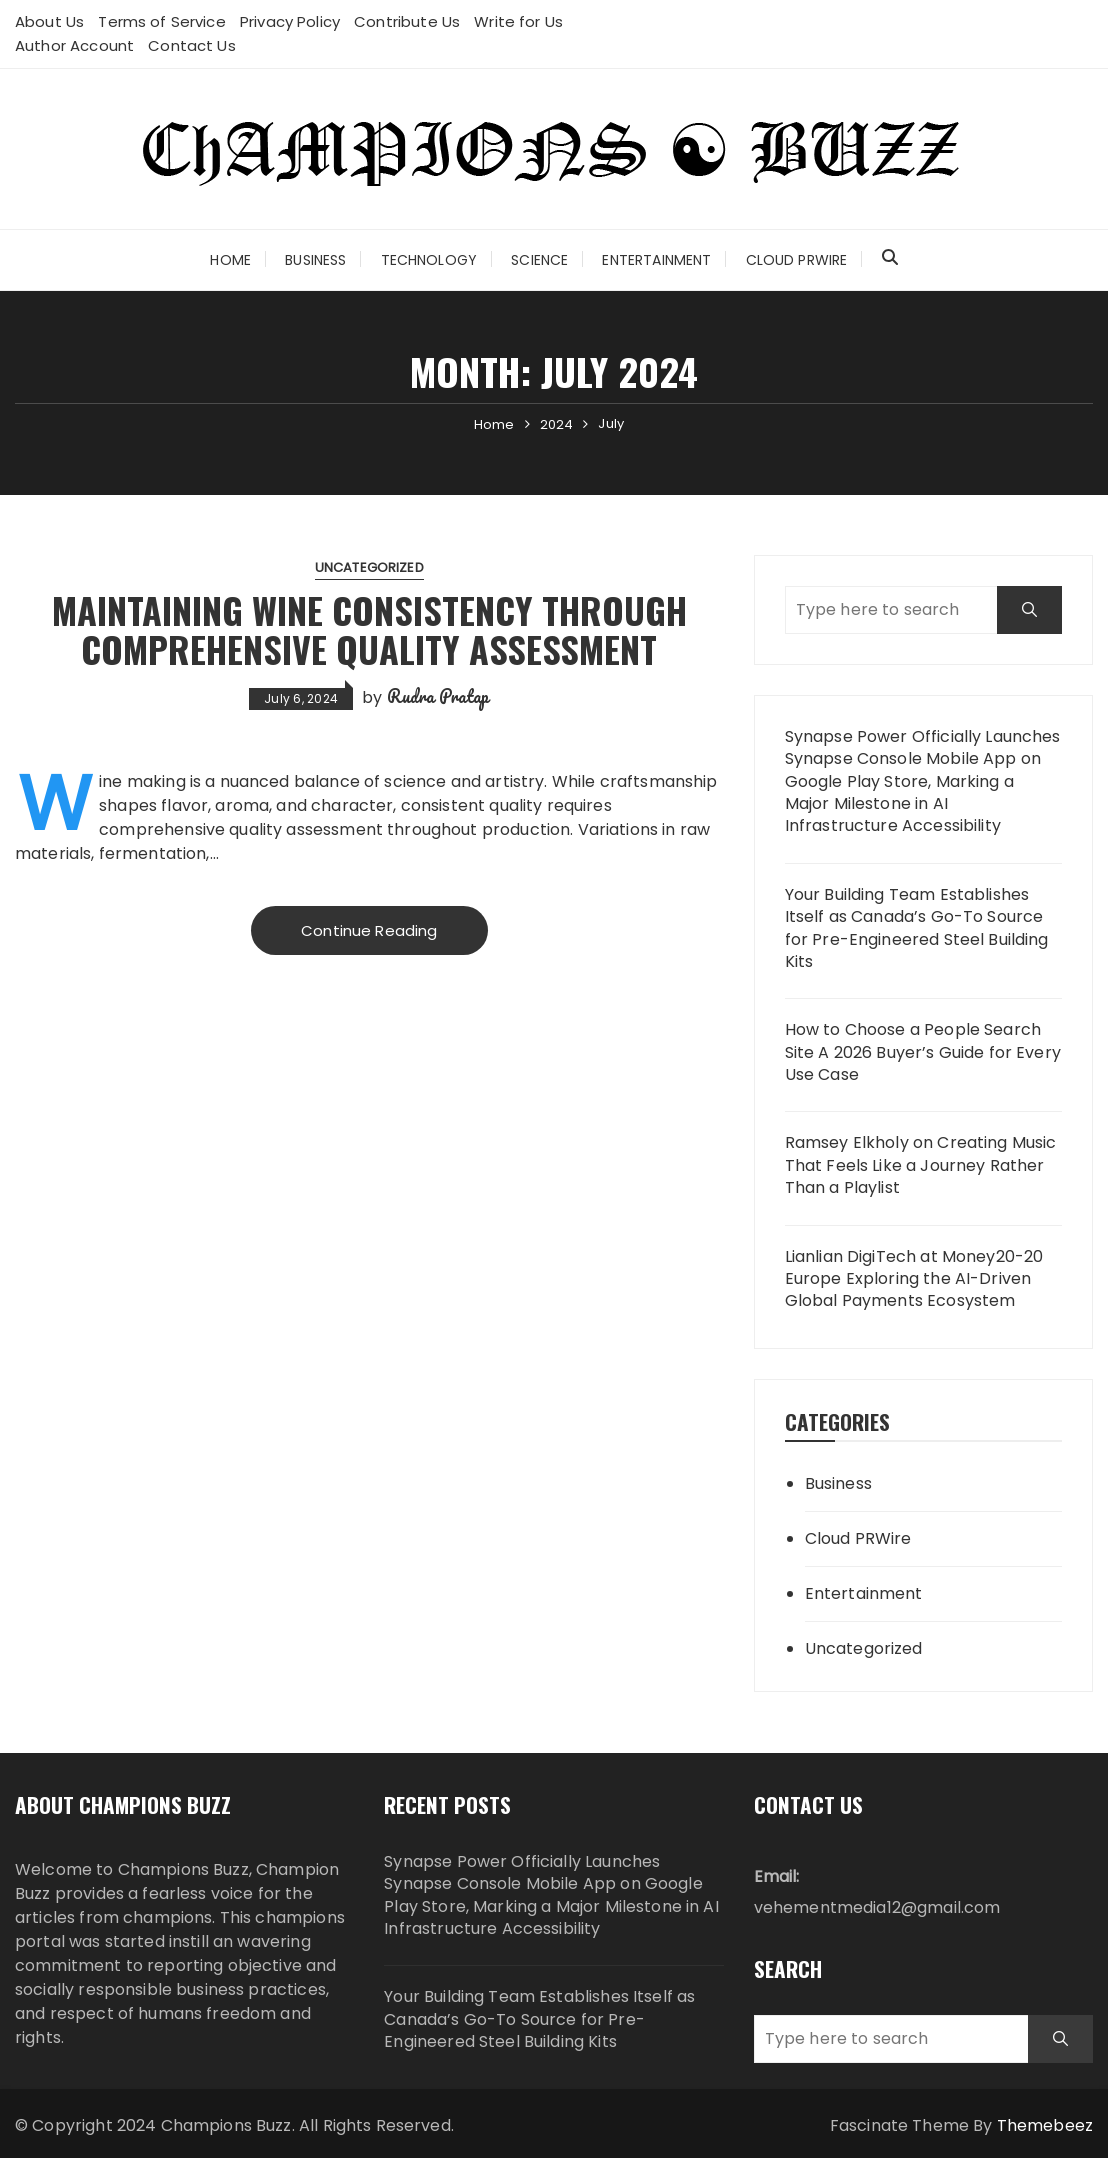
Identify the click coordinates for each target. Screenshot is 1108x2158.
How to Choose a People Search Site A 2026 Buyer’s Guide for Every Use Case (923, 1052)
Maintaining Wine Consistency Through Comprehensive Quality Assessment (369, 629)
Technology (429, 260)
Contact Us (192, 45)
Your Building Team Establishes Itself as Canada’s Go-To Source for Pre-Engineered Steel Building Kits (917, 928)
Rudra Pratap (438, 696)
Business (315, 260)
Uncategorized (369, 567)
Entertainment (656, 260)
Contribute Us (407, 21)
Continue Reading (369, 930)
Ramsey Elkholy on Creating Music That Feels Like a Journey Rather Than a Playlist (921, 1165)
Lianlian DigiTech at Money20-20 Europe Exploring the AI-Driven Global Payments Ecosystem (914, 1279)
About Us (49, 21)
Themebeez (1045, 2125)
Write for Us (518, 21)
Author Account (74, 45)
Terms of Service (161, 21)
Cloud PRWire (797, 260)
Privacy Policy (290, 21)
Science (539, 260)
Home (230, 260)
